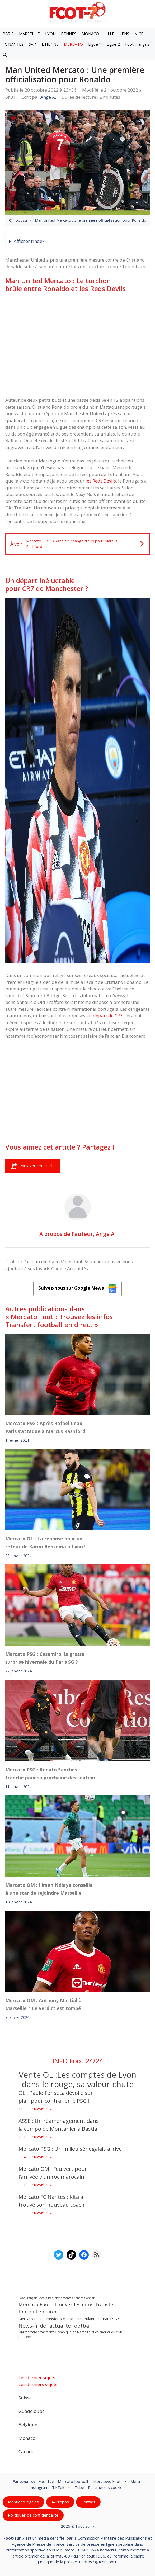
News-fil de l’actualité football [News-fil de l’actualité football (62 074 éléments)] (55, 2325)
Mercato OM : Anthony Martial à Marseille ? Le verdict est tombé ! (44, 2004)
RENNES (68, 33)
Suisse (25, 2397)
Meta (135, 2481)
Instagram (39, 2487)
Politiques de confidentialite (33, 2515)
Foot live (46, 2481)
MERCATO (73, 44)
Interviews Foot (106, 2481)
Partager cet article (33, 1166)
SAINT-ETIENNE (44, 44)
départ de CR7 (108, 1016)
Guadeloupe (31, 2411)
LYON (50, 33)
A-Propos (60, 2501)
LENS (124, 33)
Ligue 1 (94, 44)
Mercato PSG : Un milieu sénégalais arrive (71, 2148)
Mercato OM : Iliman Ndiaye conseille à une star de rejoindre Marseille (49, 1889)
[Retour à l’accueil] (78, 12)
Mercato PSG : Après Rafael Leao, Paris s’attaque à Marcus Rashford (45, 1427)
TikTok (58, 2487)
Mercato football (73, 2481)
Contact (88, 2501)
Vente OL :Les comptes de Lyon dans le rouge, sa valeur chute (77, 2079)
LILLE (109, 33)
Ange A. (106, 1233)
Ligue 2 (113, 44)
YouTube (76, 2487)
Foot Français (137, 44)
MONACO (90, 33)
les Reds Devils (101, 481)
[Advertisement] (77, 338)
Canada (26, 2451)
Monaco (26, 2438)
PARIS (8, 33)
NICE (138, 33)
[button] (4, 54)
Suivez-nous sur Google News (77, 1288)
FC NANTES (13, 44)
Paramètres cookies (106, 2487)
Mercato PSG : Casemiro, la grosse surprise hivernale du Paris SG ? (44, 1658)
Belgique (27, 2424)
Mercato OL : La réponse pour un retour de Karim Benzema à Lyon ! (45, 1542)
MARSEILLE (29, 33)
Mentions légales (23, 2501)
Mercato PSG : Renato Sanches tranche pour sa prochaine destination (50, 1773)
